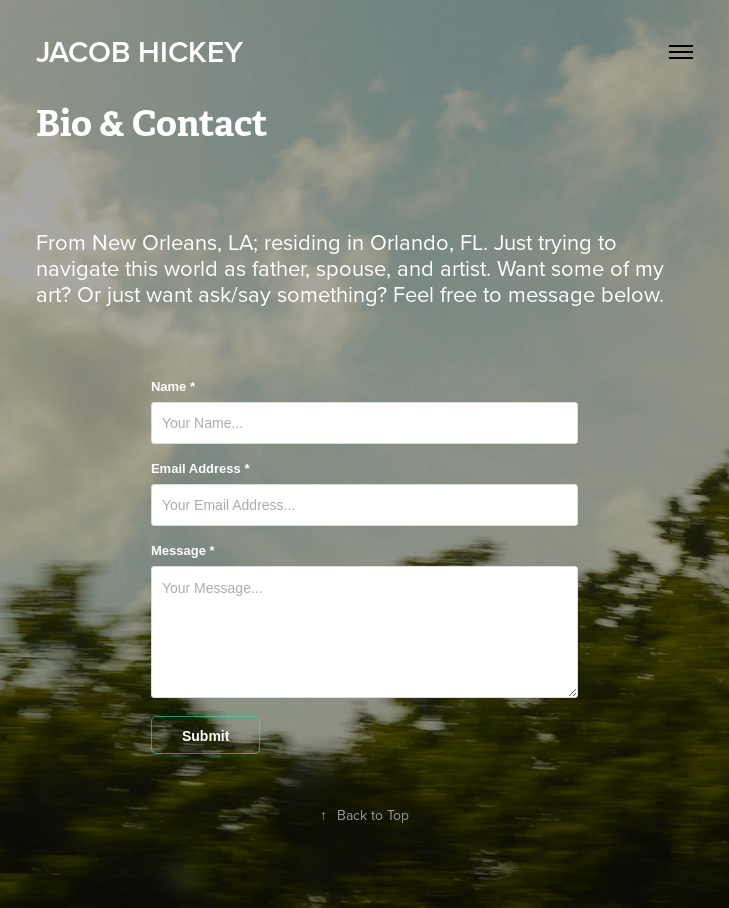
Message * (183, 551)
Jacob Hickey (139, 51)
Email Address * (200, 469)
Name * (173, 387)
